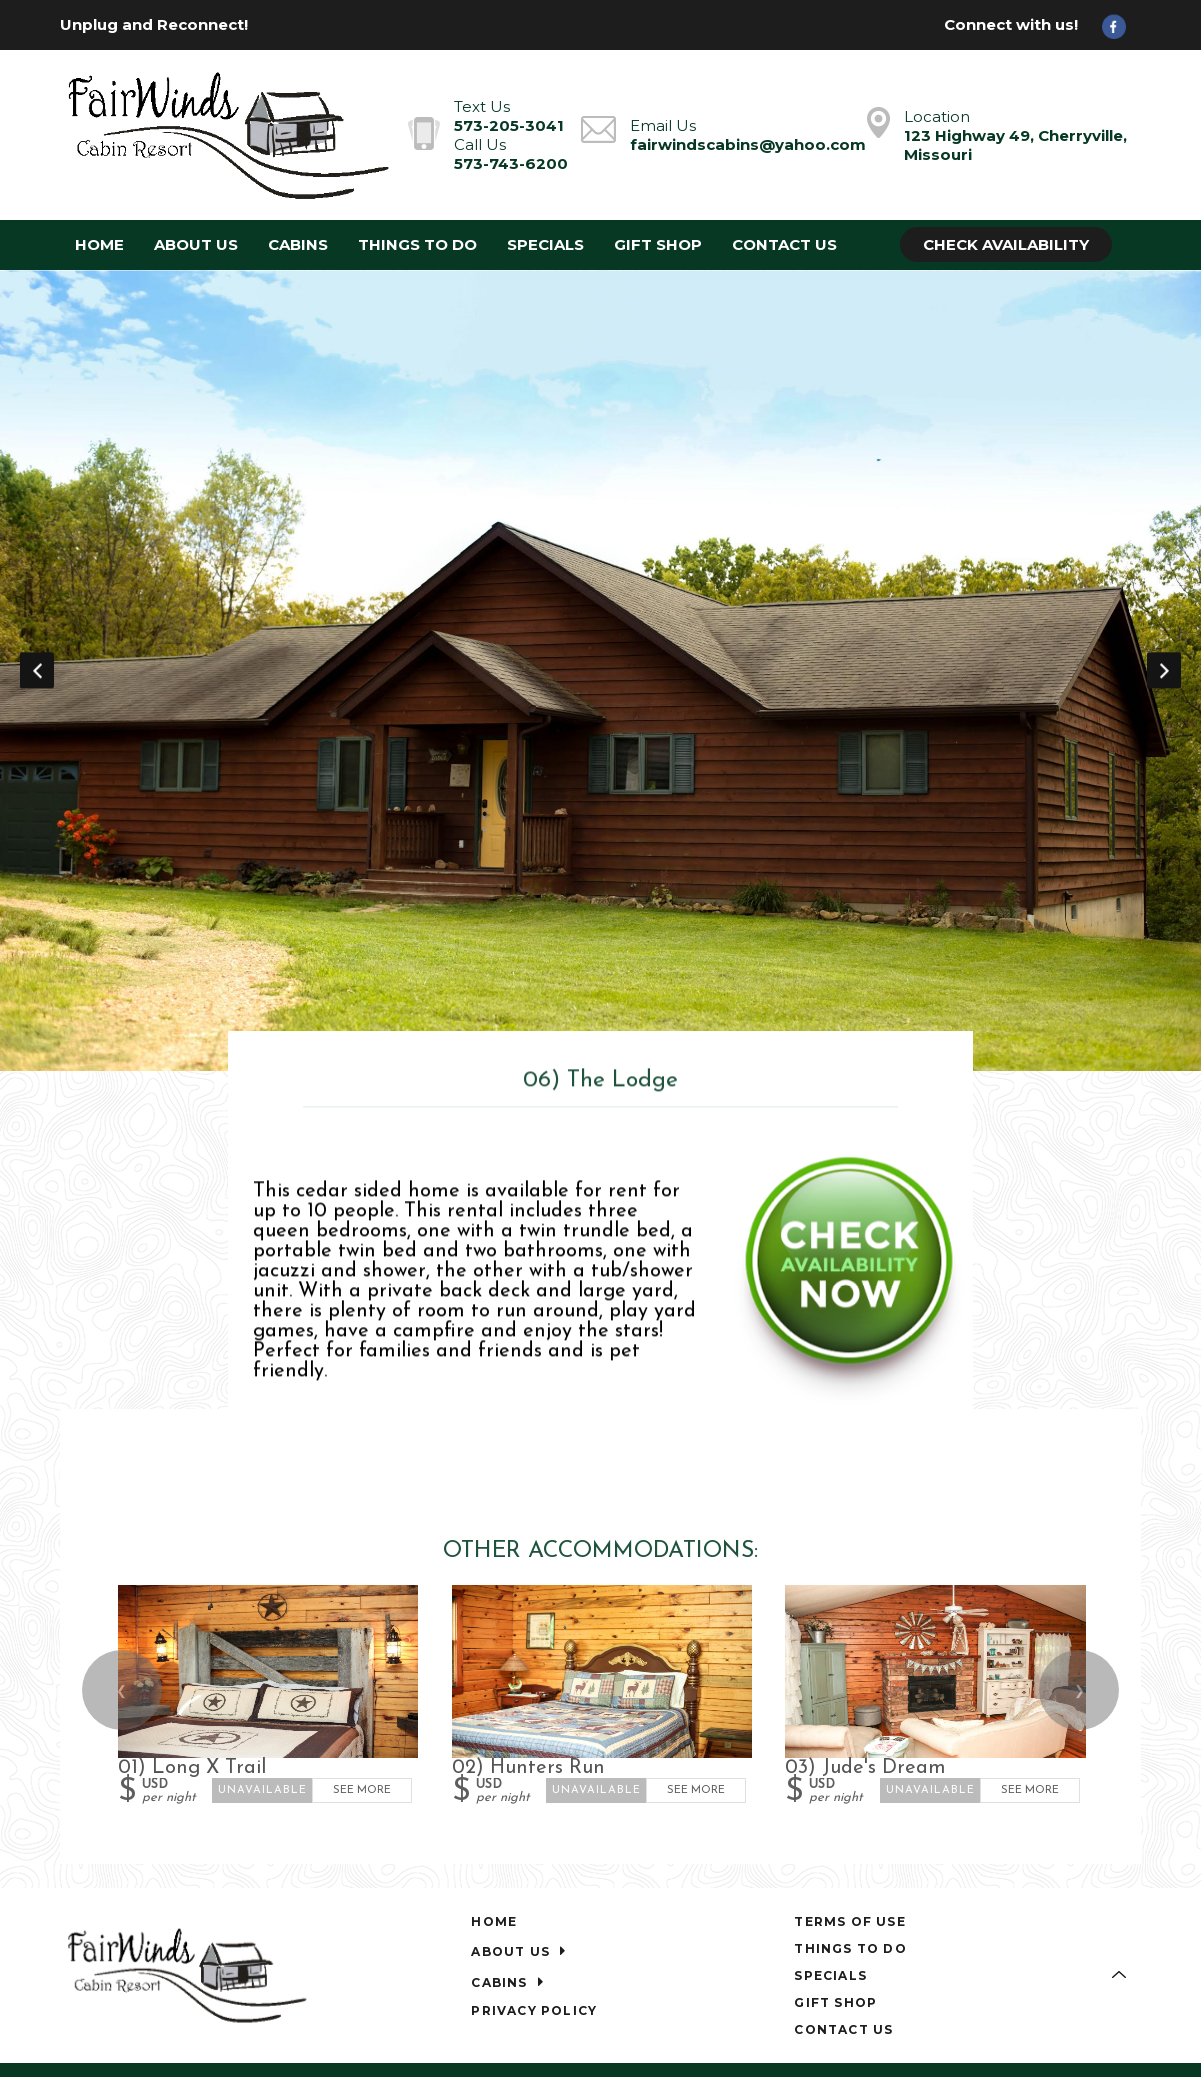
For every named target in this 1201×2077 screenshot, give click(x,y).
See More (363, 1673)
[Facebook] (1121, 25)
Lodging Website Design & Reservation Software (976, 1980)
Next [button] (1164, 611)
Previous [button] (37, 611)
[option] (600, 611)
